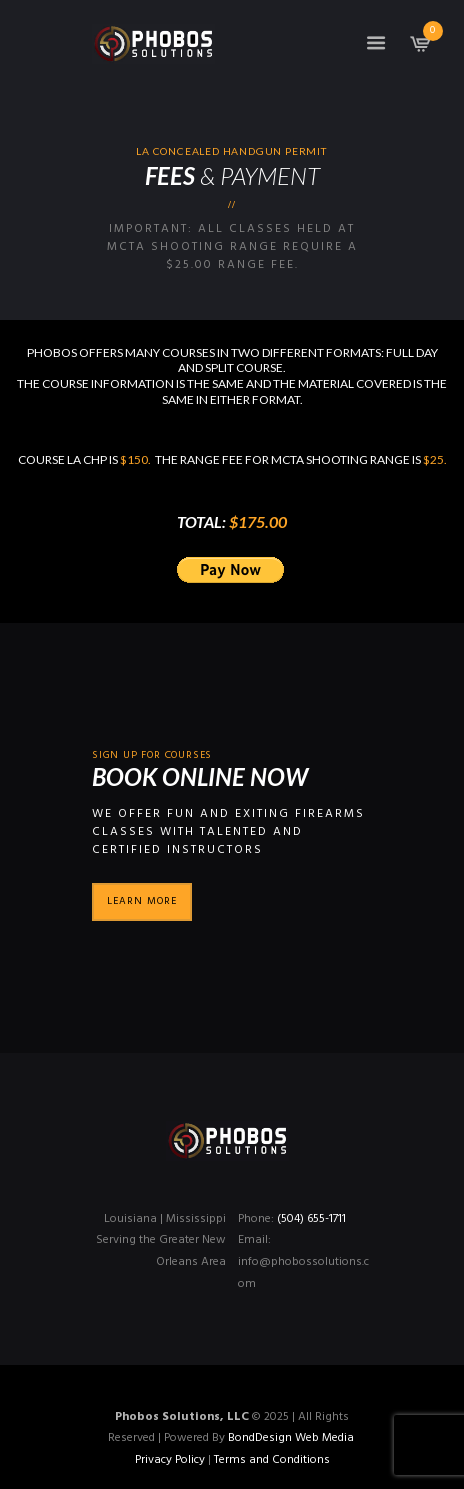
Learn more (142, 901)
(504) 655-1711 (311, 1219)
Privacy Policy (170, 1460)
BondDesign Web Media (291, 1438)
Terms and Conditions (272, 1460)
